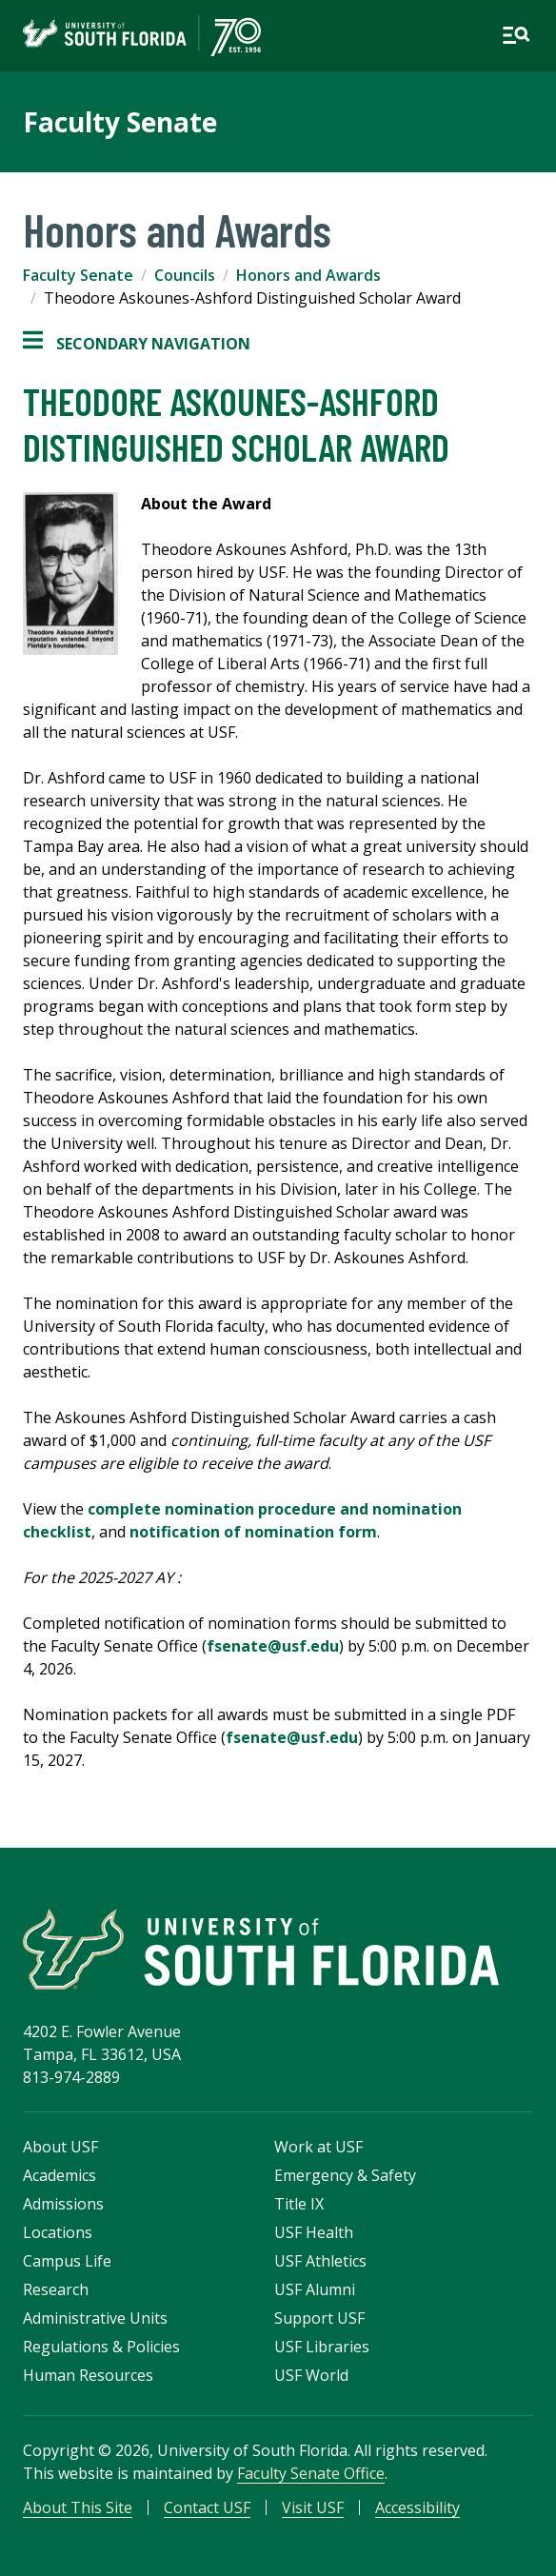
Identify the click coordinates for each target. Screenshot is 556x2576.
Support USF (319, 2318)
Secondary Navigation (136, 343)
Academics (59, 2175)
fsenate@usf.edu (273, 1645)
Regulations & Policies (101, 2346)
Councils (184, 275)
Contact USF (207, 2507)
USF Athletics (320, 2260)
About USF (60, 2146)
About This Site (77, 2507)
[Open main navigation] (516, 35)
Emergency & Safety (345, 2175)
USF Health (313, 2232)
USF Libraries (321, 2346)
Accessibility (417, 2507)
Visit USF (313, 2507)
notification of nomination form (253, 1531)
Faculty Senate (120, 122)
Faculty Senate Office (311, 2473)
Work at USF (318, 2146)
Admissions (63, 2203)
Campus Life (67, 2260)
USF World (311, 2375)
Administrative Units (95, 2318)
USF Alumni (314, 2289)
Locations (57, 2232)
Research (56, 2289)
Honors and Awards (308, 275)
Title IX (299, 2203)
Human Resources (88, 2375)
